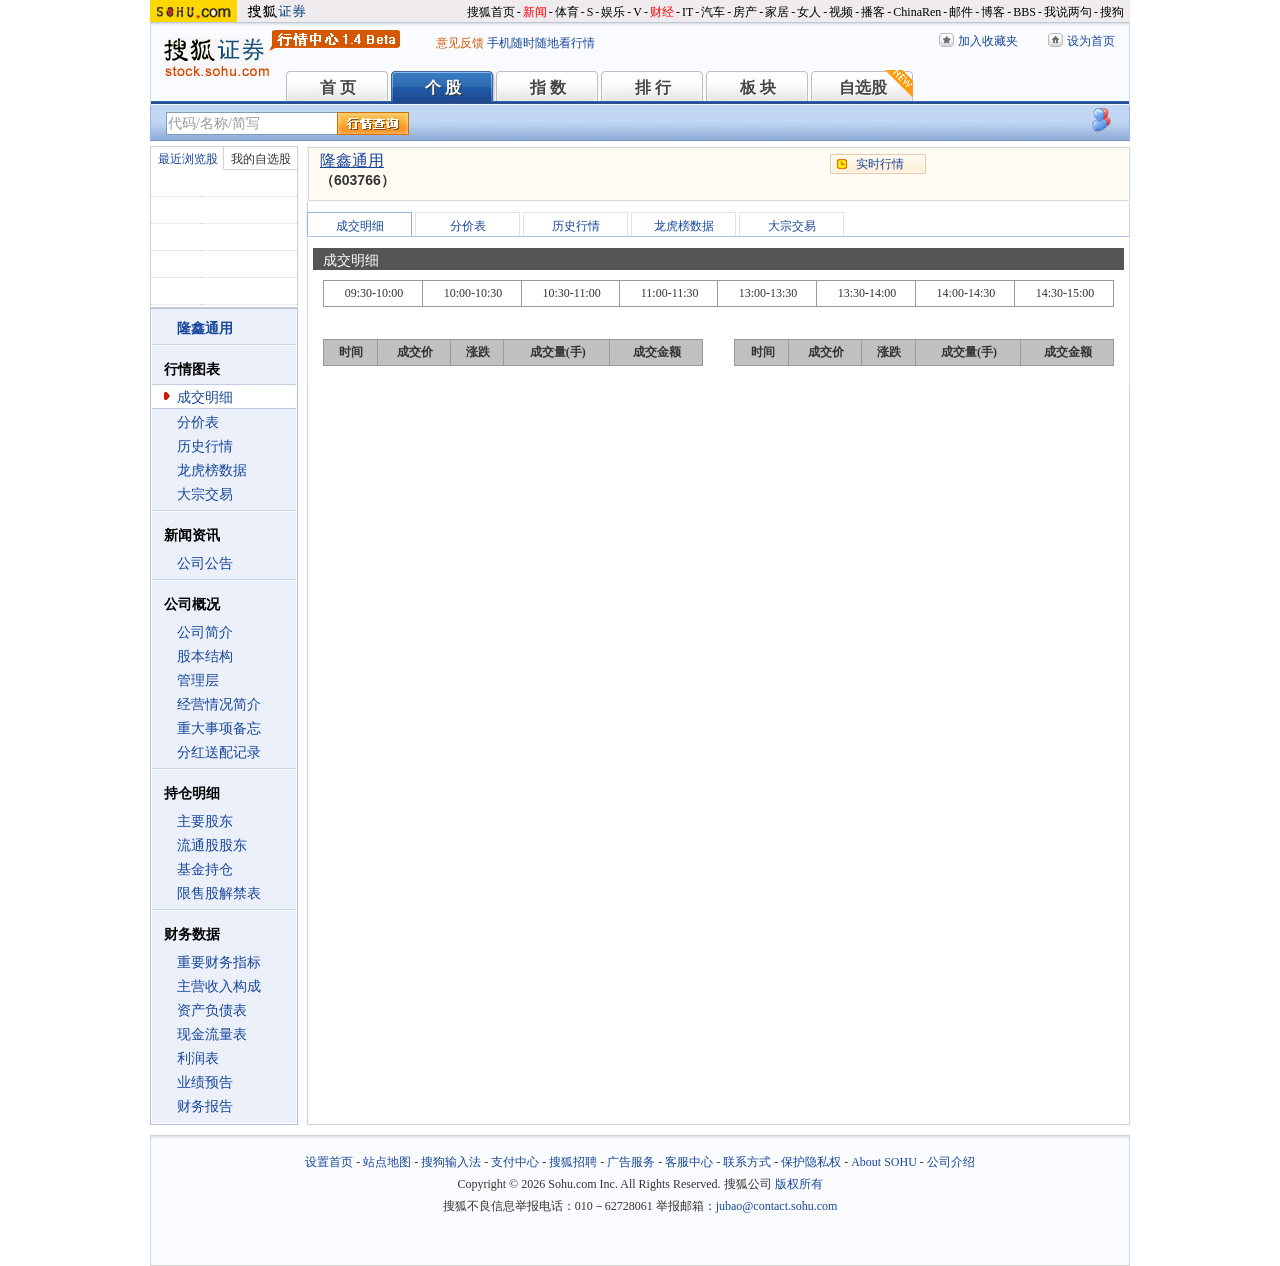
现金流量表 (212, 1034)
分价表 (198, 422)
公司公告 (205, 563)
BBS (1024, 12)
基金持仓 (205, 869)
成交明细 (205, 397)
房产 (745, 12)
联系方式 (747, 1162)
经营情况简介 (219, 704)
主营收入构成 (219, 986)
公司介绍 (951, 1162)
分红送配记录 (219, 752)
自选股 (863, 87)
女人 (809, 12)
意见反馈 (460, 43)
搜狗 (1112, 12)
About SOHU (884, 1162)
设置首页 (329, 1162)
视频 (841, 12)
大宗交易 (205, 494)
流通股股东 (212, 845)
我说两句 (1068, 12)
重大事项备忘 (219, 728)
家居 (777, 12)
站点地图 (387, 1162)
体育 (567, 12)
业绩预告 (205, 1082)
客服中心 (689, 1162)
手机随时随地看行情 (541, 43)
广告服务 (631, 1162)
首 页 (338, 87)
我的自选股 (261, 159)
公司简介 (205, 632)
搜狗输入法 (451, 1162)
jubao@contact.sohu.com (777, 1206)
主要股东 (205, 821)
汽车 (713, 12)
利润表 (198, 1058)
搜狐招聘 (573, 1162)
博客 (993, 12)
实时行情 (880, 164)
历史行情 (205, 446)
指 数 (548, 87)
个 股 (443, 87)
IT (687, 12)
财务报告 (205, 1106)
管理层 (198, 680)
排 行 (653, 87)
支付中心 (515, 1162)
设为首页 (1091, 41)
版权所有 (799, 1184)
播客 (873, 12)
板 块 (758, 87)
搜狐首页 (491, 12)
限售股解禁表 (219, 893)
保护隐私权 (811, 1162)
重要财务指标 (219, 962)
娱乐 (613, 12)
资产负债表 (212, 1010)
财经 (662, 12)
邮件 (961, 12)
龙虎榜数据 (212, 470)
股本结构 (205, 656)
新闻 (535, 12)
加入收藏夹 (988, 41)
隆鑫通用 (352, 160)
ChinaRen (917, 12)
